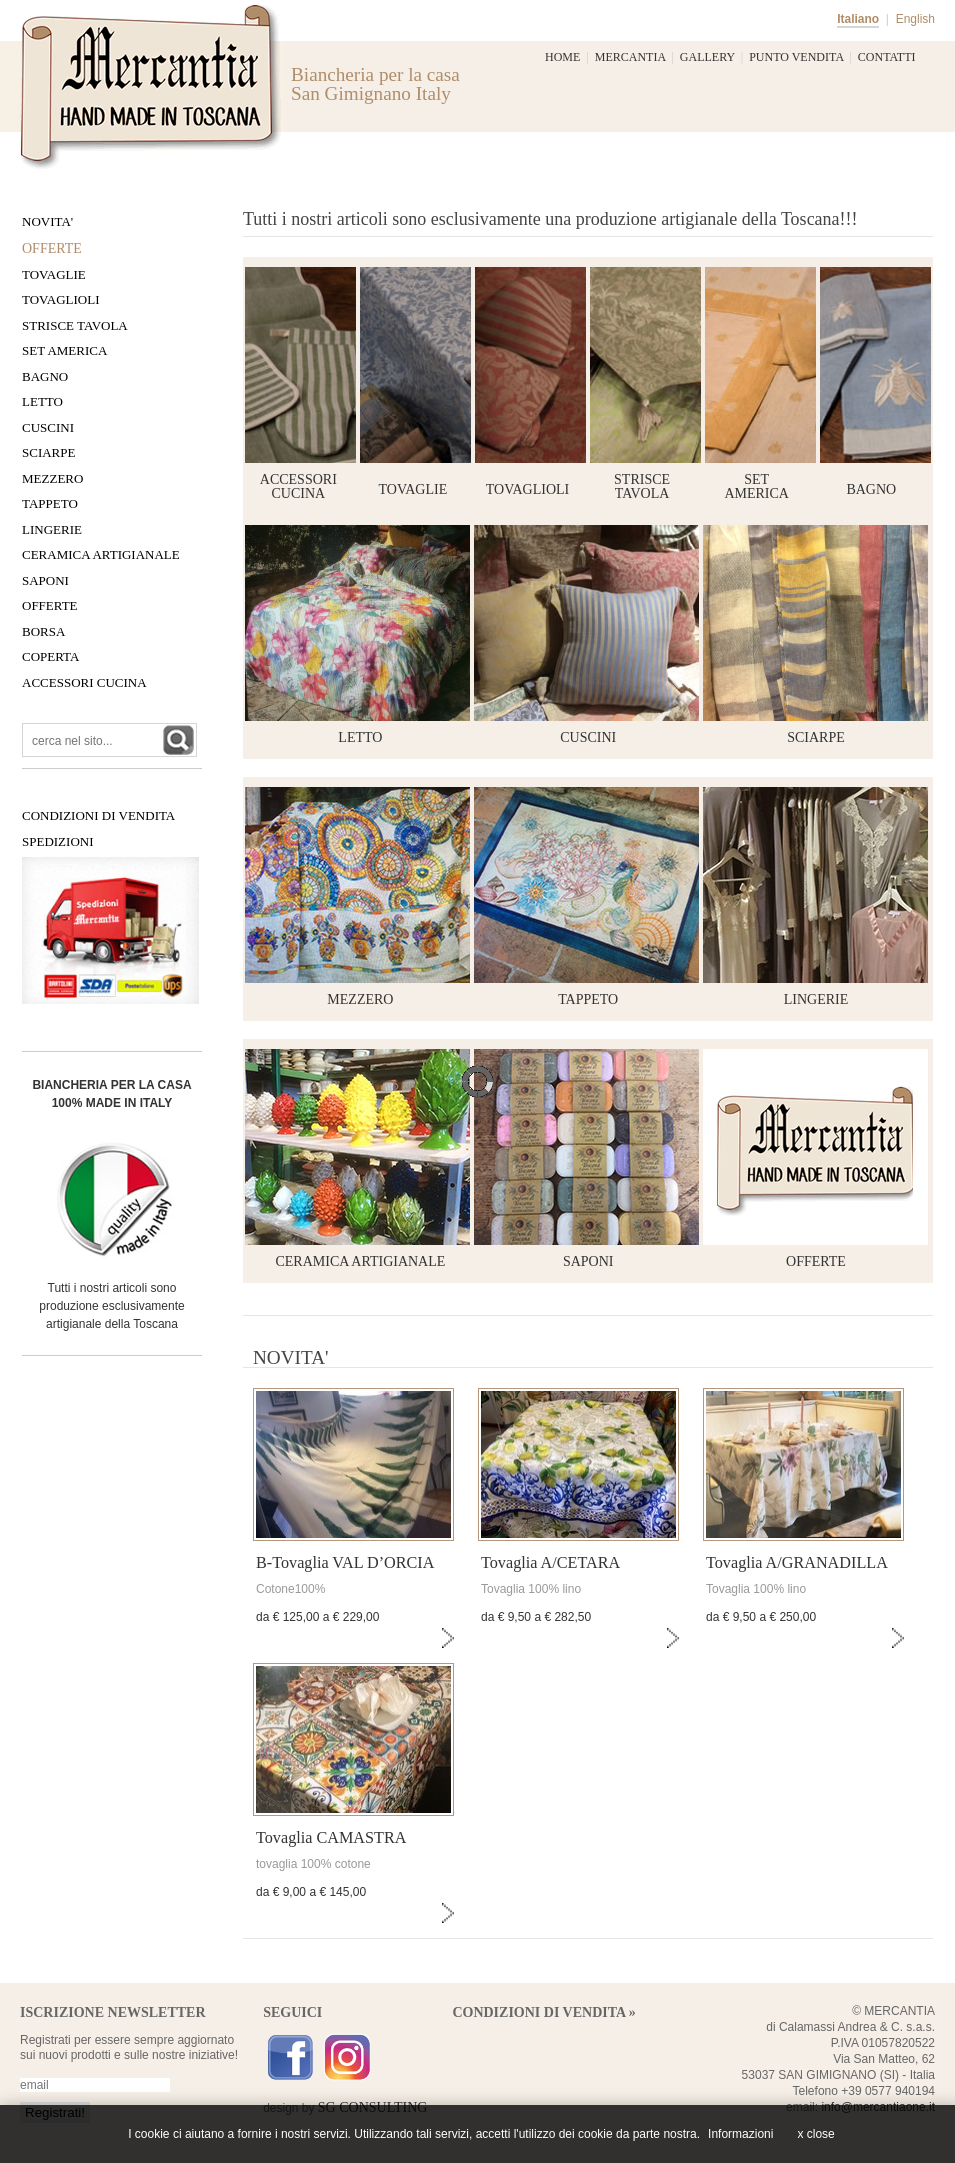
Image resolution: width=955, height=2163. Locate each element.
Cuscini (48, 427)
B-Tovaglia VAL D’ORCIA (345, 1563)
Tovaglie (54, 274)
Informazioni (740, 2134)
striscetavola (642, 486)
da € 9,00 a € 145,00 (311, 1892)
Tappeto (50, 503)
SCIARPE (816, 737)
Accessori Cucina (84, 682)
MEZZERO (360, 999)
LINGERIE (816, 999)
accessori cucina (298, 486)
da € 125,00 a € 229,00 (317, 1617)
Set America (64, 350)
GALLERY (707, 57)
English (915, 19)
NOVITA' (47, 221)
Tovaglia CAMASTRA (331, 1838)
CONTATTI (887, 57)
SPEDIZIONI (58, 841)
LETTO (360, 737)
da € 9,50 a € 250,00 (761, 1617)
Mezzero (52, 478)
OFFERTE (816, 1261)
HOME (562, 57)
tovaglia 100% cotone (313, 1864)
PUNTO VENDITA (796, 57)
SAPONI (588, 1261)
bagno (871, 489)
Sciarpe (48, 452)
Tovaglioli (61, 299)
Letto (42, 401)
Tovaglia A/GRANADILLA (797, 1563)
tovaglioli (527, 489)
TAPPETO (588, 999)
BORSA (43, 631)
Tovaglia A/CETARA (550, 1563)
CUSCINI (588, 737)
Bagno (45, 376)
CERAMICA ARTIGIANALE (360, 1261)
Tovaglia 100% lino (531, 1589)
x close (815, 2134)
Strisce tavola (75, 325)
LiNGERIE (52, 529)
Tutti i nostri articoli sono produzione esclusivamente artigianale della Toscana (111, 1306)
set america (756, 486)
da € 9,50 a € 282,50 (536, 1617)
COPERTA (50, 656)
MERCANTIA (630, 57)
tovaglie (413, 489)
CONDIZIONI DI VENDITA (98, 815)
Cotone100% (290, 1589)
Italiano (858, 19)
